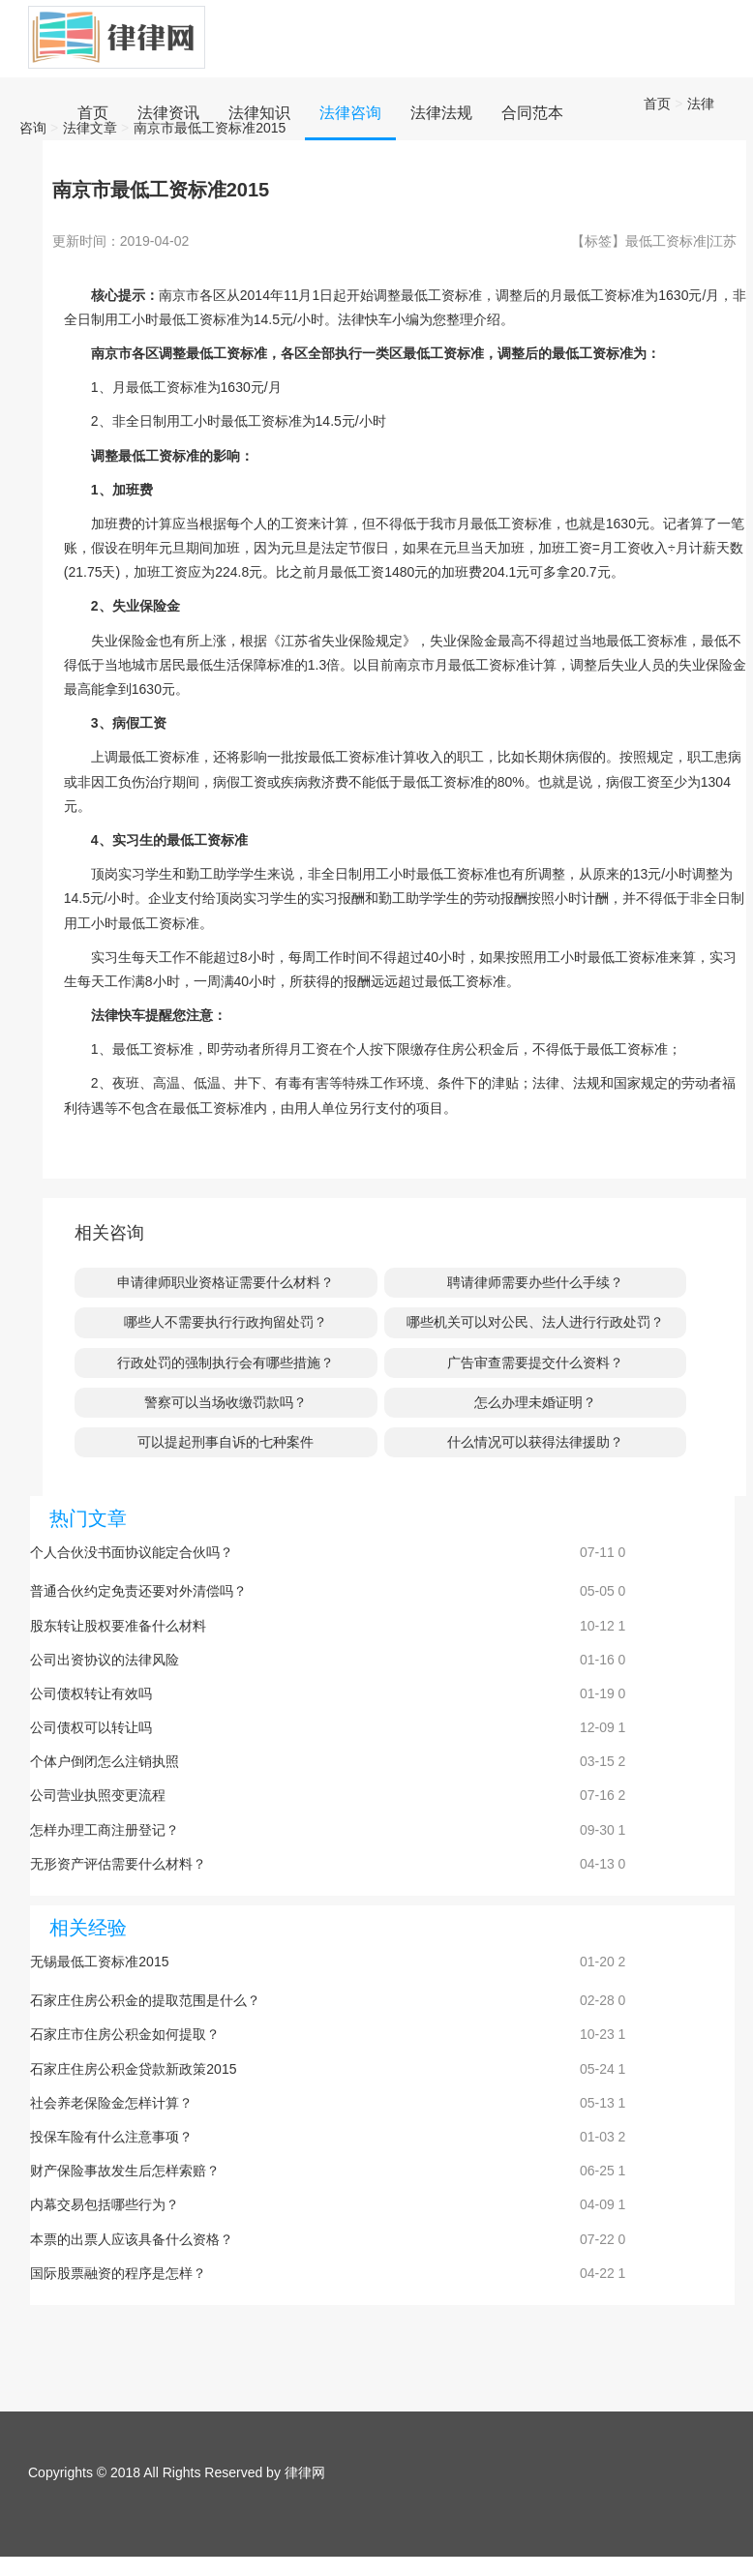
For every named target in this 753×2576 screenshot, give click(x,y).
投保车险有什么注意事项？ (111, 2136)
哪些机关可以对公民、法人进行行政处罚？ (535, 1322)
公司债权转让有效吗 (91, 1693)
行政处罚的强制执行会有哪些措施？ (225, 1362)
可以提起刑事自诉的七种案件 (225, 1442)
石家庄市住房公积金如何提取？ (125, 2034)
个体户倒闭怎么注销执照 (104, 1761)
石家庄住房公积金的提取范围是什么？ (145, 2000)
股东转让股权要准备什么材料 (118, 1625)
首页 (657, 103)
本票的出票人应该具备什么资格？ (131, 2239)
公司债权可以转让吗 (91, 1727)
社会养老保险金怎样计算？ (111, 2103)
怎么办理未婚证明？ (535, 1402)
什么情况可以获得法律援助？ (535, 1442)
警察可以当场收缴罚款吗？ (225, 1402)
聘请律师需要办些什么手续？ (535, 1282)
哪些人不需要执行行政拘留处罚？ (225, 1322)
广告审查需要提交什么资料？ (535, 1362)
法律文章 (90, 127)
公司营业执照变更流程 (98, 1795)
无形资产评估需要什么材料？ (118, 1864)
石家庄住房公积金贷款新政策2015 (133, 2069)
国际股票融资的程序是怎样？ (118, 2273)
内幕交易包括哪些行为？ (104, 2204)
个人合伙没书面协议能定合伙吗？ (131, 1552)
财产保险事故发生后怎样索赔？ (125, 2170)
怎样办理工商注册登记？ (104, 1830)
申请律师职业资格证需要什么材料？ (225, 1282)
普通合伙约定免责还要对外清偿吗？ (138, 1591)
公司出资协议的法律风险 (104, 1659)
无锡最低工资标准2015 (99, 1961)
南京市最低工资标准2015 (210, 127)
